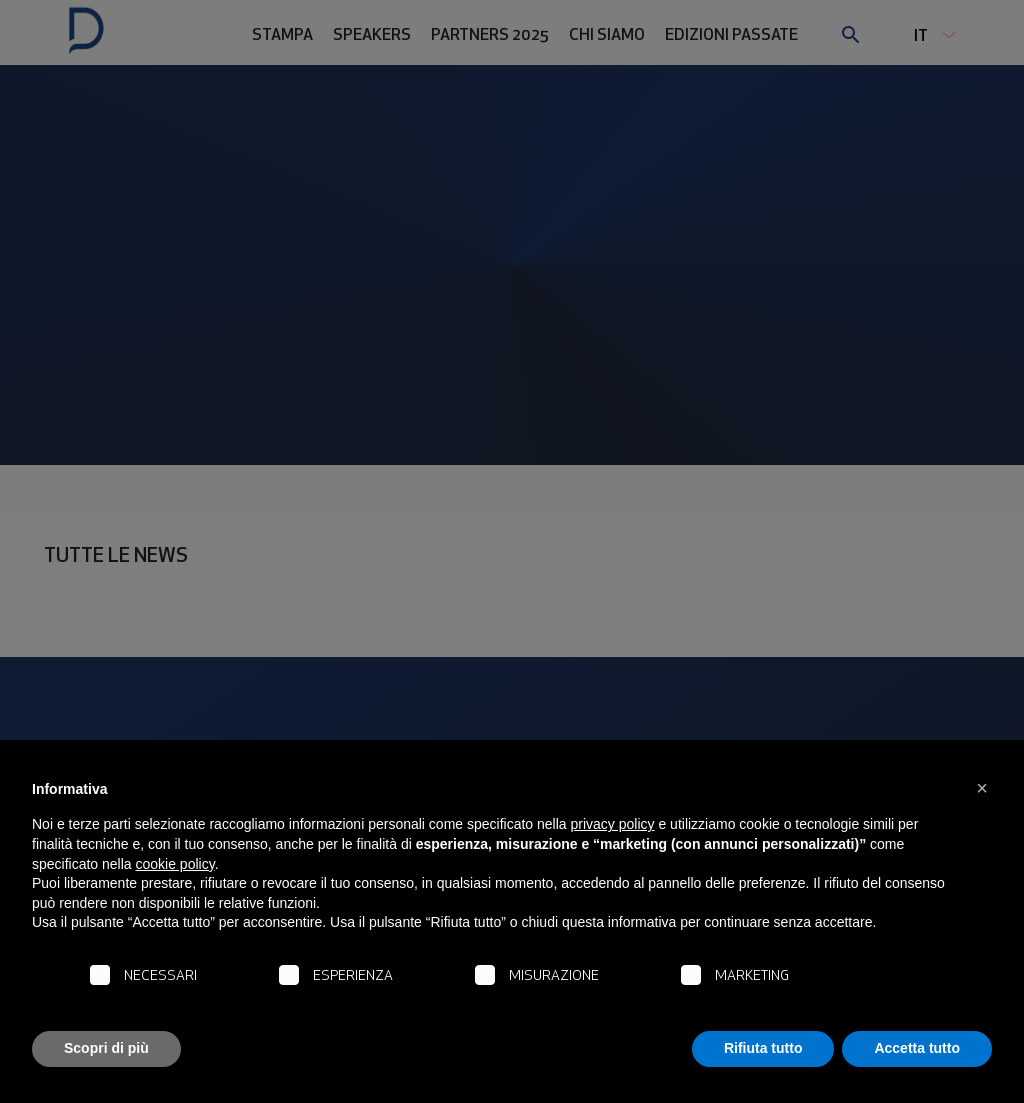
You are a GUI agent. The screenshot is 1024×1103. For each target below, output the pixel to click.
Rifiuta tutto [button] (763, 1048)
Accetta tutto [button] (917, 1048)
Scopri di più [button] (106, 1048)
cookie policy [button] (175, 864)
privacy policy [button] (613, 824)
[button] (982, 788)
